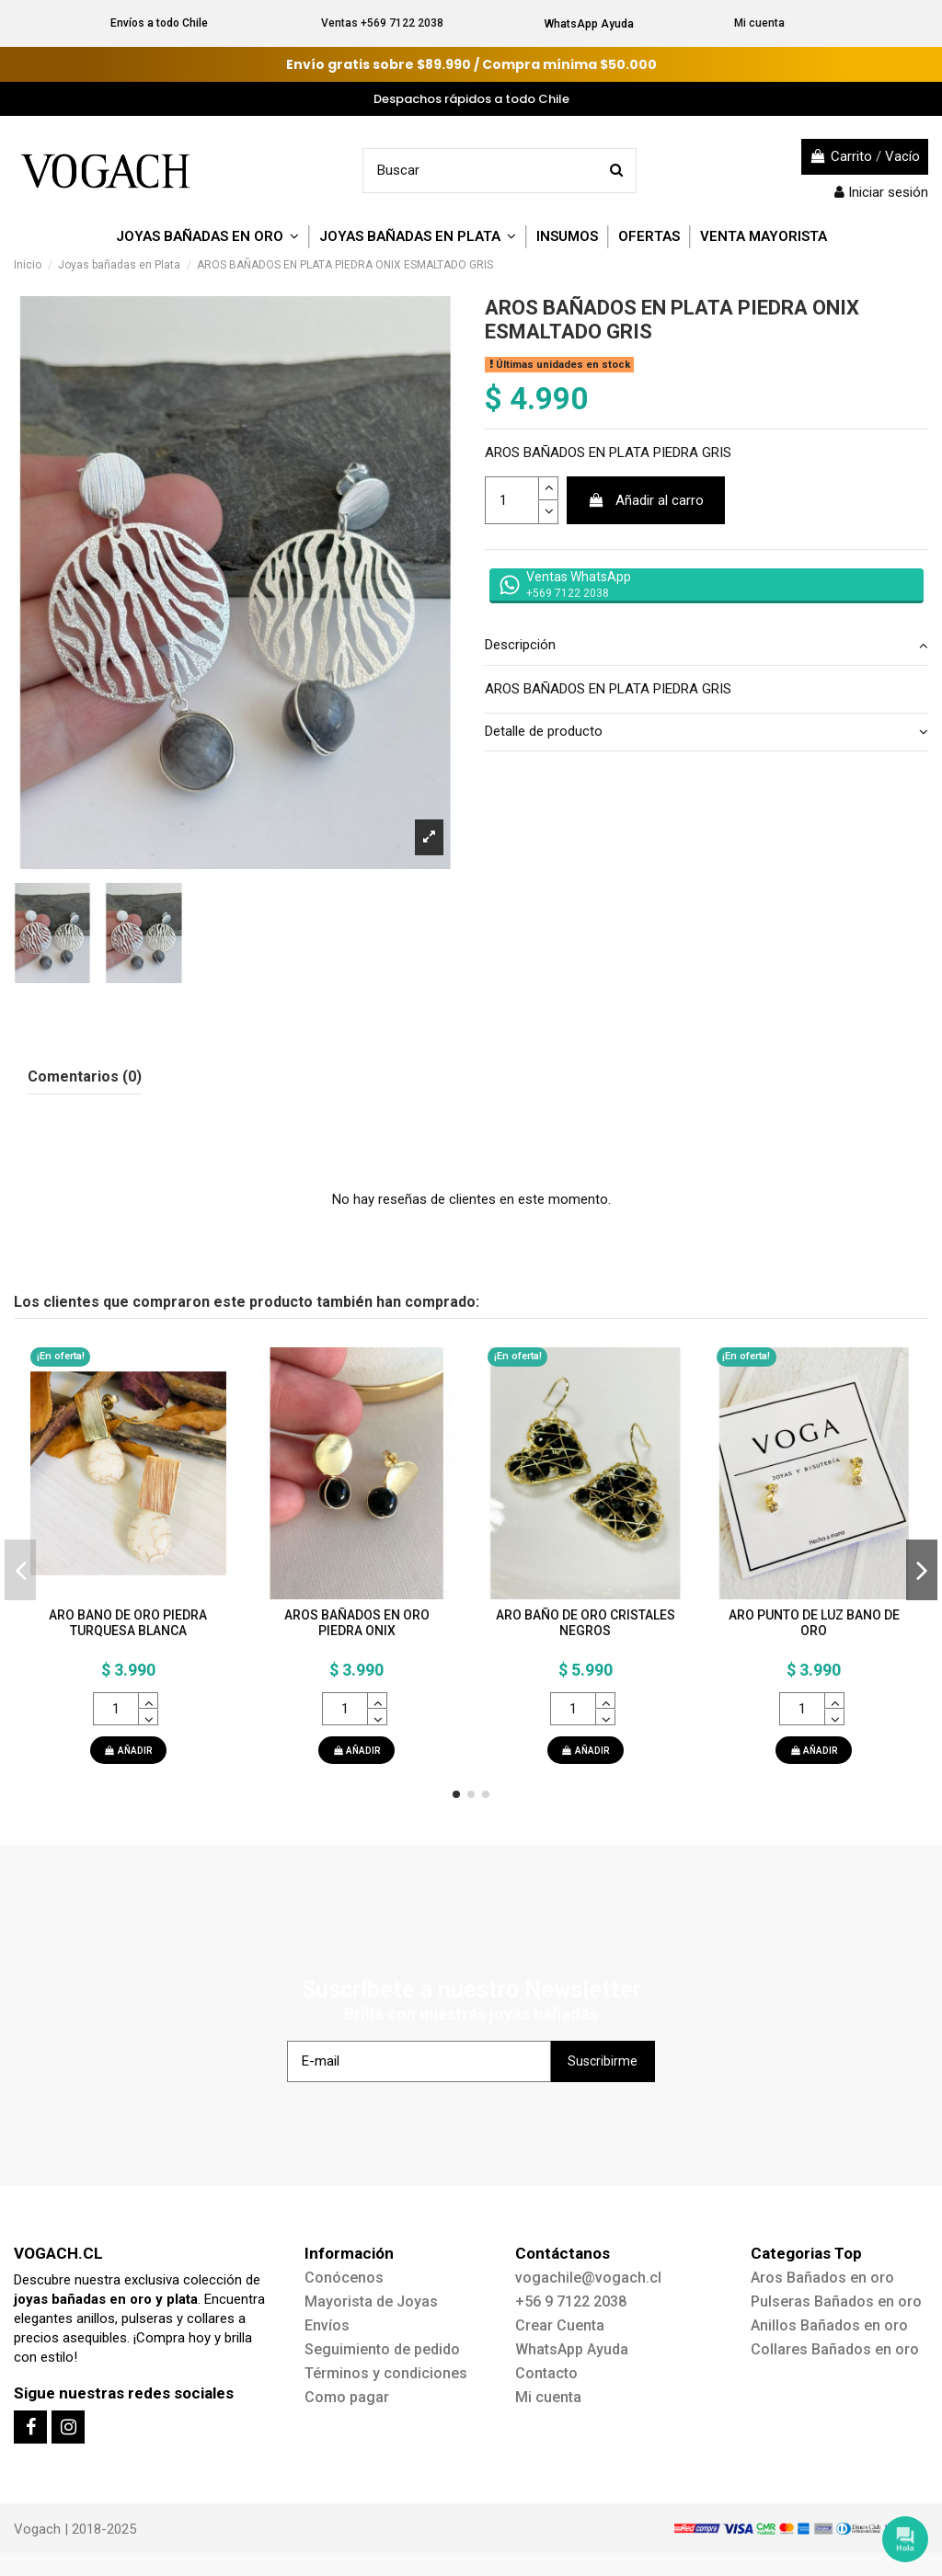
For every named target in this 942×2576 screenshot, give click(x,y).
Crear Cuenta (559, 2325)
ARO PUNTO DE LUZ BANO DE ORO (814, 1623)
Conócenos (344, 2277)
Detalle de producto (706, 731)
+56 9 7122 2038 (570, 2301)
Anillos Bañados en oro (829, 2325)
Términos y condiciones (385, 2373)
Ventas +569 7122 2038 (382, 23)
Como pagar (346, 2397)
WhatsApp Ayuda (589, 23)
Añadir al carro (646, 500)
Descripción (706, 645)
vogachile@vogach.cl (588, 2277)
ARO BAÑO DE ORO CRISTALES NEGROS (585, 1623)
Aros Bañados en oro (822, 2277)
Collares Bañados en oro (835, 2349)
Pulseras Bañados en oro (836, 2301)
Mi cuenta (759, 23)
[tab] (706, 646)
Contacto (546, 2373)
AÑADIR (128, 1751)
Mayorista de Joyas (371, 2301)
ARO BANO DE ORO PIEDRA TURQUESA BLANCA (128, 1623)
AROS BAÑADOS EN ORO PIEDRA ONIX (357, 1623)
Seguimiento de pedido (382, 2349)
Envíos (327, 2325)
